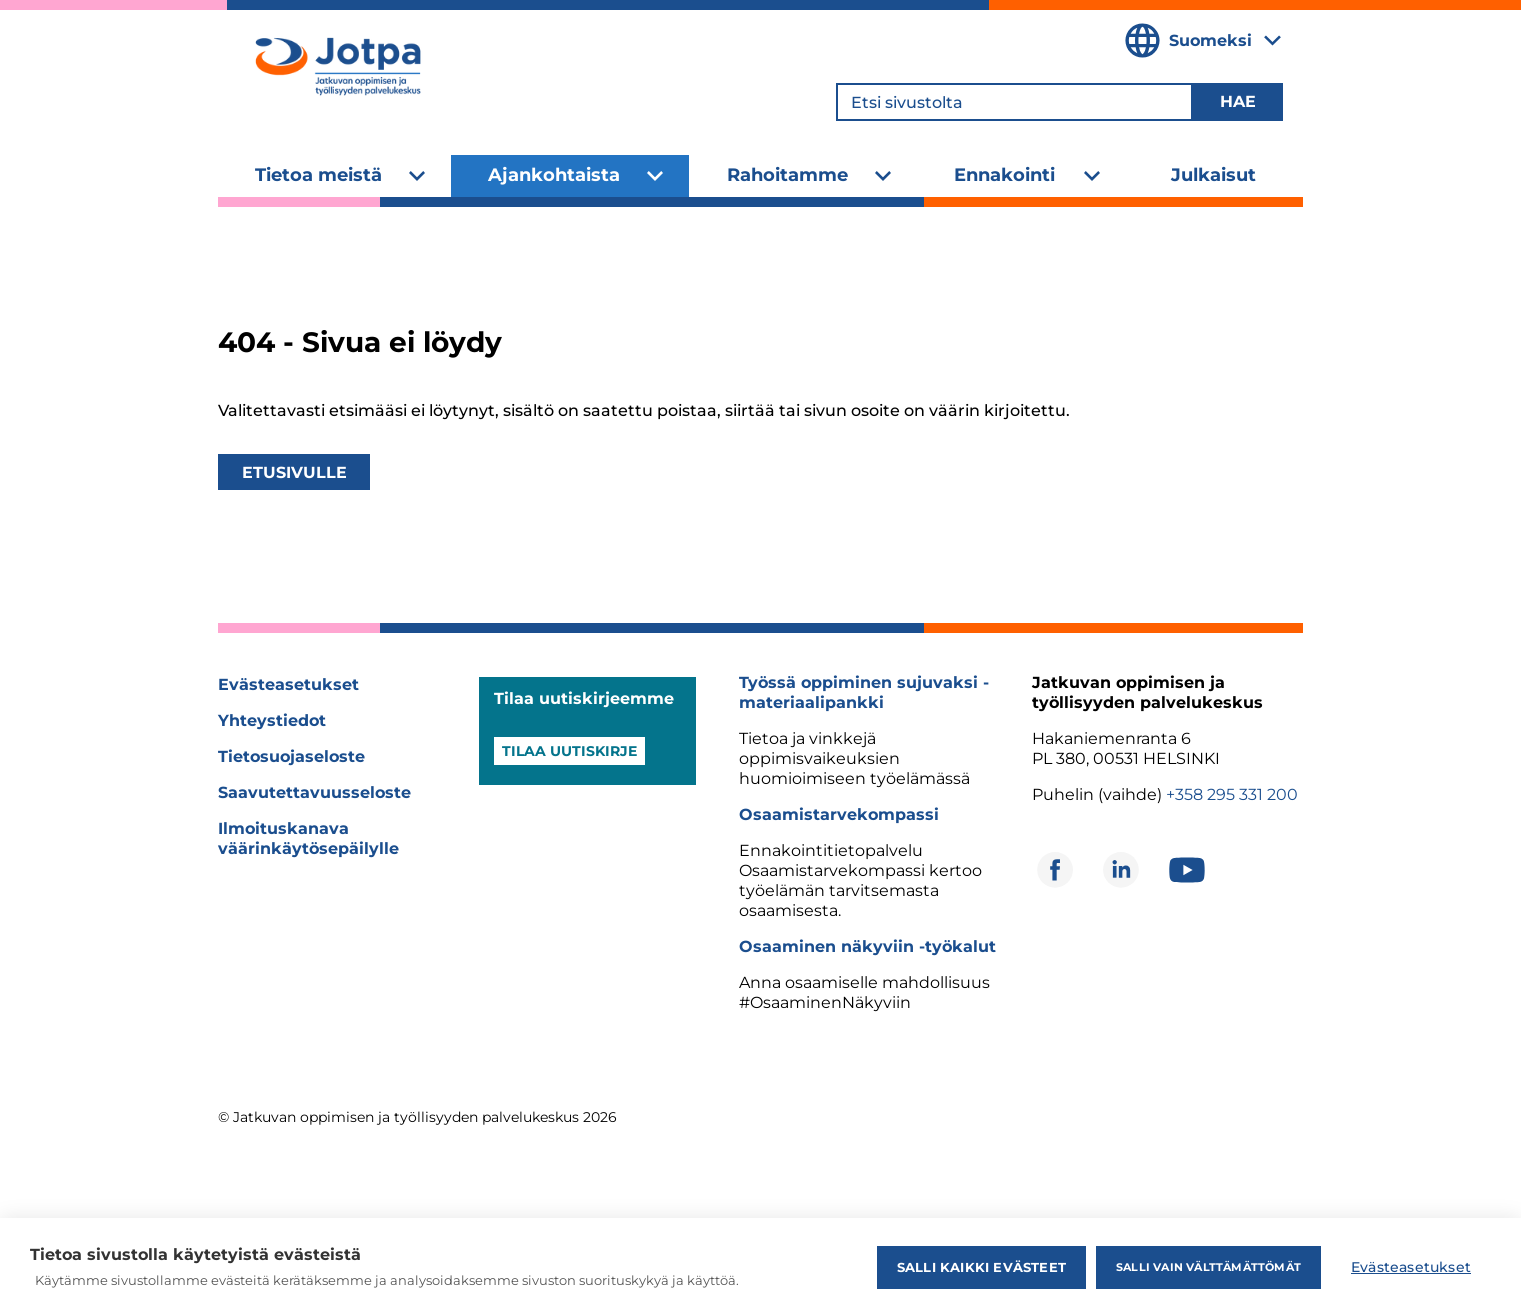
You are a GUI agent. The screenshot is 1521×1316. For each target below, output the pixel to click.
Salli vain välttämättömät (1208, 1267)
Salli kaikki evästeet (981, 1267)
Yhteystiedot (272, 720)
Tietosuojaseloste (291, 756)
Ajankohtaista (554, 175)
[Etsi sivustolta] (1014, 102)
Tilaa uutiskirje (569, 751)
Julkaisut (1213, 175)
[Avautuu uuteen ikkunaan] (1055, 870)
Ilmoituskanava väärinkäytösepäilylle (308, 838)
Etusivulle (294, 472)
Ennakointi (1004, 175)
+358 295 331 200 (1232, 794)
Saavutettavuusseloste (314, 792)
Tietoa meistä (318, 175)
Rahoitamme (787, 175)
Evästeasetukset (288, 684)
